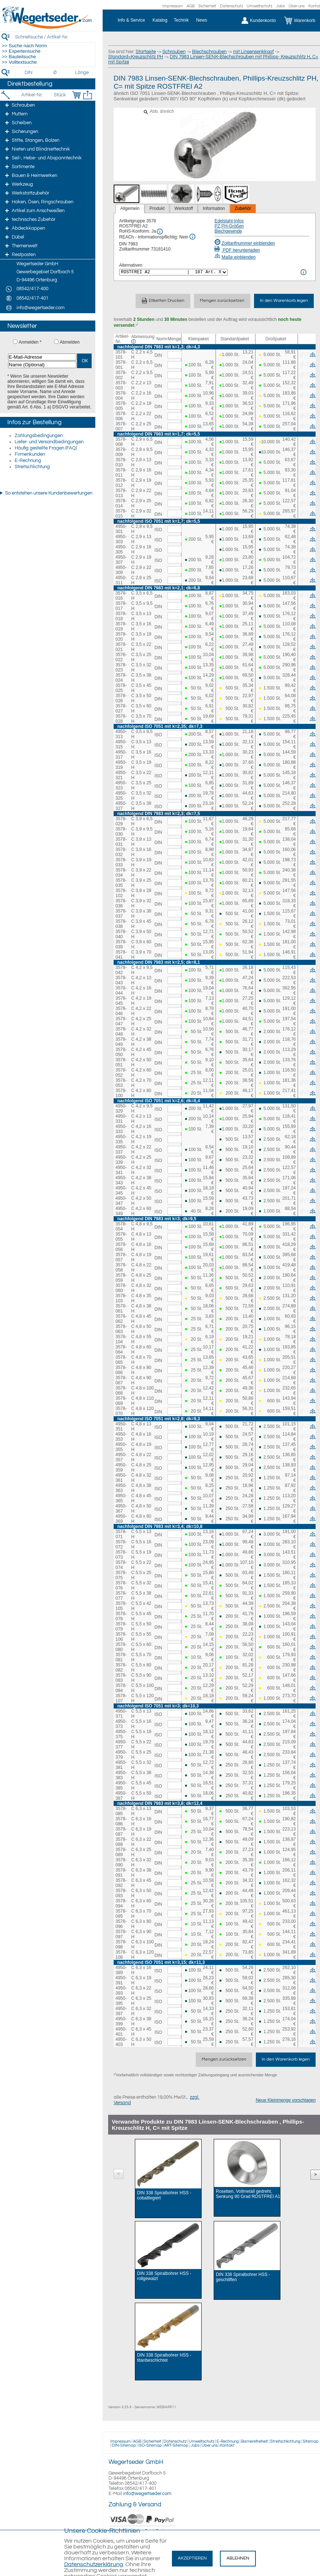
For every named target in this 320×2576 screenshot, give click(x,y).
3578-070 (121, 1411)
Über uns (296, 6)
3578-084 (121, 1688)
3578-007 (121, 426)
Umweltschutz (259, 6)
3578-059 (121, 1278)
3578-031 (121, 842)
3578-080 (121, 1647)
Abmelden (70, 342)
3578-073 (121, 1555)
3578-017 (121, 606)
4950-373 (121, 1724)
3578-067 (121, 1380)
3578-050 (121, 1052)
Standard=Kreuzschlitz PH (135, 56)
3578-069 (121, 1401)
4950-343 (121, 1180)
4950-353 (121, 1437)
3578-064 (121, 1349)
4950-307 (121, 560)
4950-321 (121, 775)
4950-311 (121, 580)
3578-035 (121, 883)
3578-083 (121, 1678)
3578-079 (121, 1626)
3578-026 (121, 698)
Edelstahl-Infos (228, 220)
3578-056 (121, 1247)
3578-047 (121, 1021)
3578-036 (121, 903)
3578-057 (121, 1257)
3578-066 (121, 1370)
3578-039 (121, 944)
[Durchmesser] (55, 72)
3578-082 (121, 1667)
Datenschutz (231, 6)
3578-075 (121, 1575)
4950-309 (121, 570)
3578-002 (121, 375)
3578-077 (121, 1596)
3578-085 (121, 1811)
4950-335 (121, 1139)
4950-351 (121, 1426)
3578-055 (121, 1237)
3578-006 (121, 416)
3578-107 (121, 1698)
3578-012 (121, 483)
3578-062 (121, 1319)
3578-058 (121, 1267)
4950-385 (121, 1785)
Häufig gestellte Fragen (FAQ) (46, 448)
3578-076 (121, 1585)
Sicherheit (207, 6)
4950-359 (121, 1467)
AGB (191, 6)
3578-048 (121, 1031)
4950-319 (121, 765)
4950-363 (121, 1488)
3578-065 (121, 1360)
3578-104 (121, 1339)
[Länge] (82, 72)
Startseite (146, 51)
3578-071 (121, 1534)
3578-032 (121, 852)
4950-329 (121, 1108)
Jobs (280, 6)
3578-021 (121, 647)
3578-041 (121, 955)
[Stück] (59, 94)
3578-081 (121, 1657)
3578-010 (121, 462)
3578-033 (121, 862)
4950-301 (121, 529)
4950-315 (121, 744)
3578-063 (121, 1329)
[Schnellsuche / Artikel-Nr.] (55, 37)
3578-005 (121, 406)
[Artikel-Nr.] (32, 94)
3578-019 (121, 626)
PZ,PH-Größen (229, 226)
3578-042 (121, 970)
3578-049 (121, 1042)
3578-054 (121, 1226)
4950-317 (121, 755)
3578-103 (121, 1298)
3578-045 (121, 1001)
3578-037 (121, 913)
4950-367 (121, 1508)
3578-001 (121, 365)
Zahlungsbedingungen (39, 435)
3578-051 (121, 1062)
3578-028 (121, 719)
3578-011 (121, 472)
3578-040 (121, 934)
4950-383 (121, 1775)
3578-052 (121, 1072)
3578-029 (121, 821)
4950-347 (121, 1201)
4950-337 (121, 1149)
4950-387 (121, 1796)
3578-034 (121, 872)
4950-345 (121, 1190)
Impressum (172, 6)
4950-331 (121, 1119)
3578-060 (121, 1288)
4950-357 (121, 1457)
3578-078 (121, 1616)
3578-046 (121, 1011)
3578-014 (121, 503)
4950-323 (121, 785)
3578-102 (121, 893)
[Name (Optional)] (42, 364)
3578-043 (121, 980)
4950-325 (121, 796)
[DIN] (29, 72)
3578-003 (121, 385)
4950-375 (121, 1734)
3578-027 (121, 708)
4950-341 (121, 1170)
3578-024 (121, 678)
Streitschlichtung (32, 466)
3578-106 (121, 1637)
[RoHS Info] (160, 231)
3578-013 (121, 493)
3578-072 (121, 1544)
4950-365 (121, 1498)
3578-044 (121, 990)
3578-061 (121, 1308)
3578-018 (121, 616)
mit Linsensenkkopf (253, 51)
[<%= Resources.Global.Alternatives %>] (173, 272)
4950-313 (121, 734)
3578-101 (121, 354)
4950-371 (121, 1714)
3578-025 (121, 688)
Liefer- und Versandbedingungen (49, 441)
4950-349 (121, 1211)
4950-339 (121, 1160)
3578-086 (121, 1821)
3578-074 (121, 1565)
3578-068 (121, 1390)
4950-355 (121, 1447)
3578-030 (121, 831)
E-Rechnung (28, 460)
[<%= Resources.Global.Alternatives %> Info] (303, 272)
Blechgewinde (228, 231)
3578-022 (121, 657)
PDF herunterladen (237, 250)
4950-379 (121, 1755)
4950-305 (121, 549)
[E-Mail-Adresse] (42, 357)
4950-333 (121, 1129)
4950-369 (121, 1519)
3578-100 (121, 1093)
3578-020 (121, 637)
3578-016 (121, 596)
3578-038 (121, 924)
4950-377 (121, 1744)
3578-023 (121, 667)
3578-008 (121, 442)
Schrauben (173, 51)
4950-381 (121, 1765)
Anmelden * (30, 342)
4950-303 (121, 539)
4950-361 (121, 1478)
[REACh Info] (192, 237)
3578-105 (121, 1606)
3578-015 (121, 513)
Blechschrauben (209, 51)
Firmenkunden (30, 454)
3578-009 (121, 452)
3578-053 (121, 1083)
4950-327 (121, 806)
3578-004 (121, 396)
